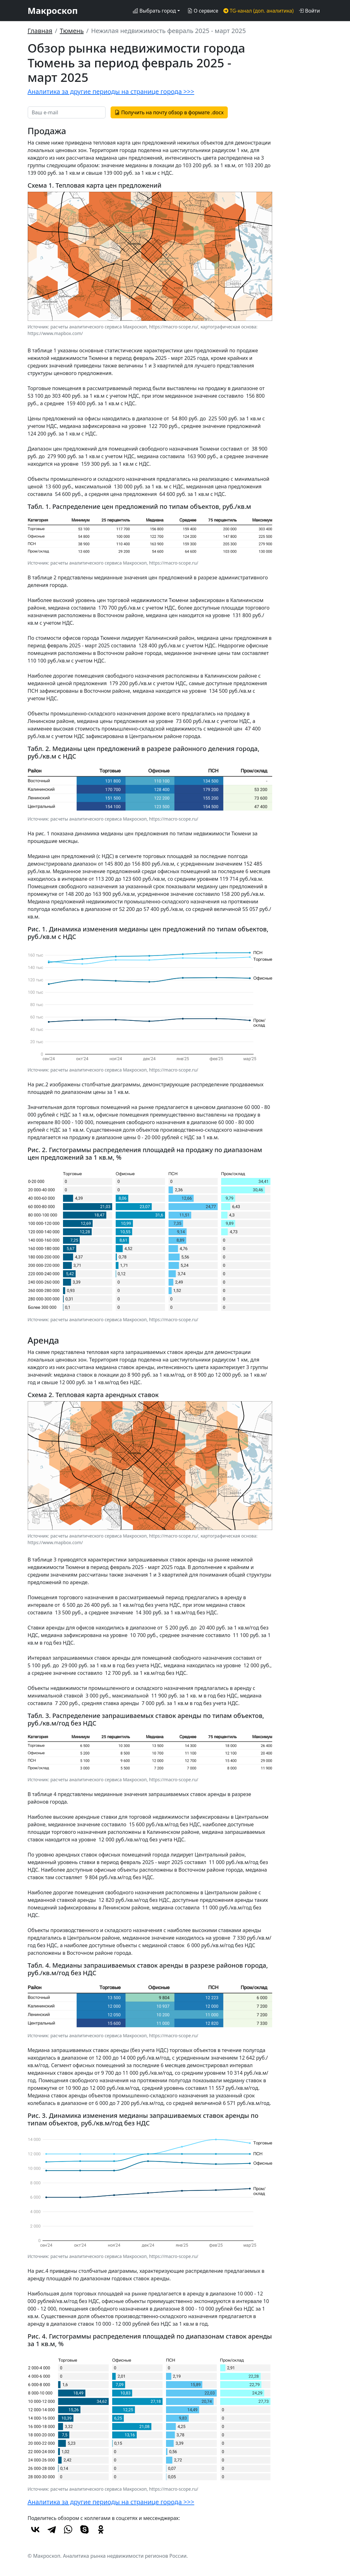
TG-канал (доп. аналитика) (258, 10)
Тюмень (72, 30)
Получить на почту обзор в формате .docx (169, 112)
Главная (40, 30)
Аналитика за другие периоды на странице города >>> (111, 91)
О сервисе (202, 10)
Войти (309, 10)
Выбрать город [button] (154, 10)
